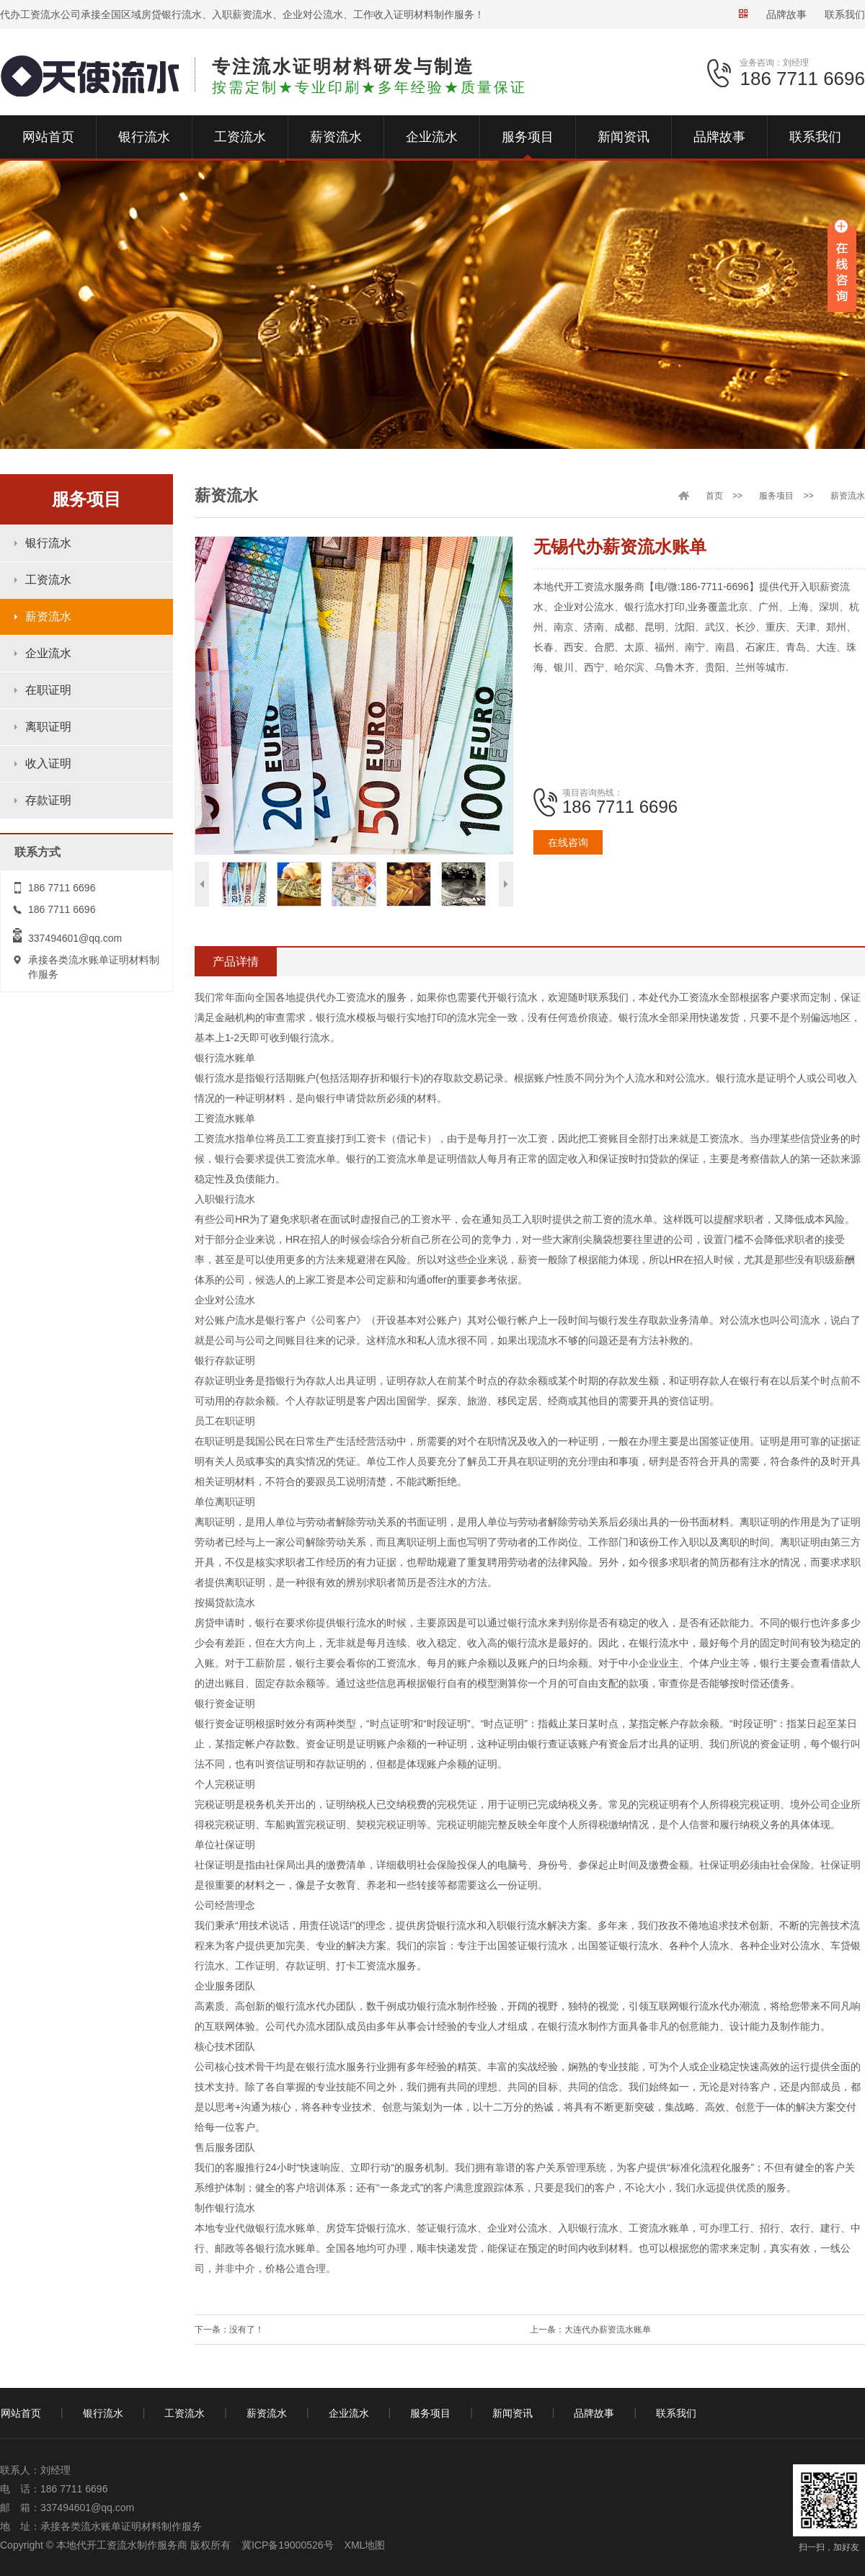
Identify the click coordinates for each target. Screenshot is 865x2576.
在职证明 (48, 690)
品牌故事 (786, 14)
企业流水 (48, 653)
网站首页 (21, 2413)
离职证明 (48, 727)
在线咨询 (568, 842)
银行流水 (48, 543)
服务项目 (776, 496)
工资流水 (48, 580)
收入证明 (48, 763)
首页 (714, 496)
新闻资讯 (512, 2413)
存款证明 (48, 800)
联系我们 (845, 14)
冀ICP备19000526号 (287, 2545)
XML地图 (365, 2545)
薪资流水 (48, 616)
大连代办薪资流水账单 (607, 2330)
